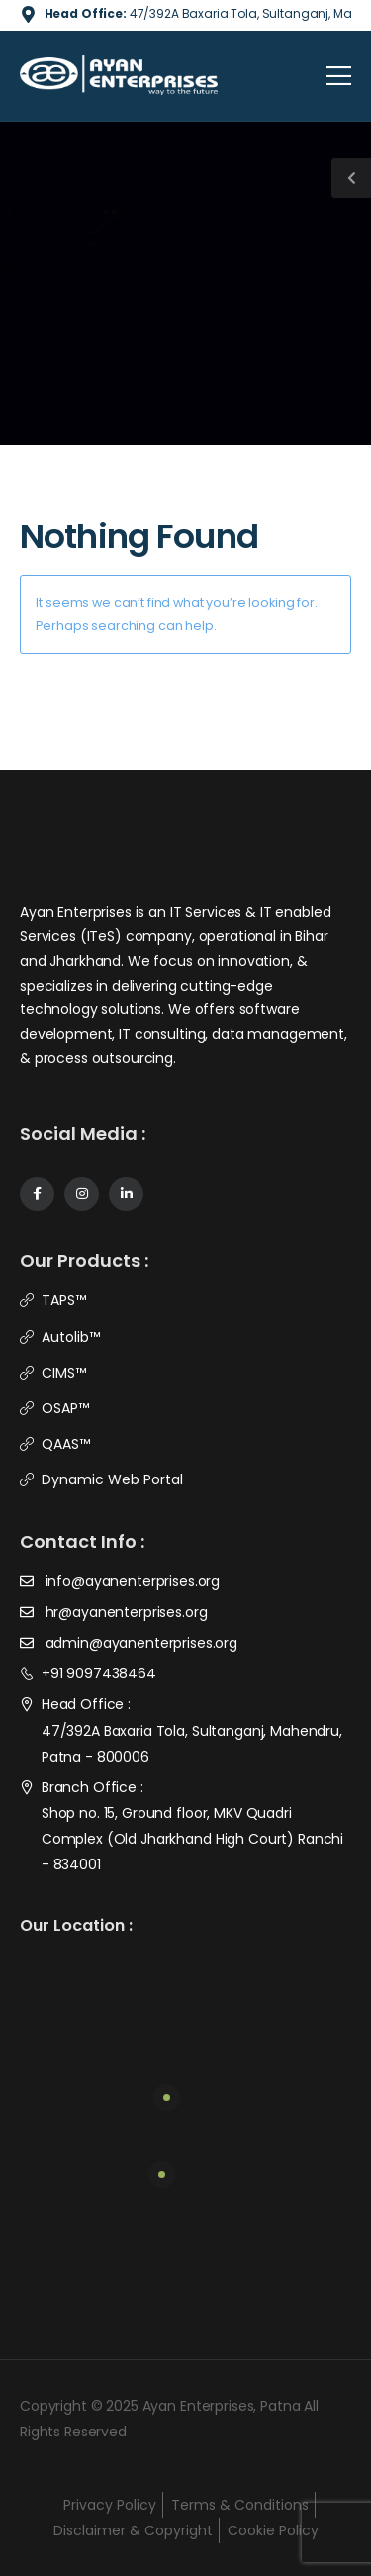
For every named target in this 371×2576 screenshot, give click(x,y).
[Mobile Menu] (338, 75)
